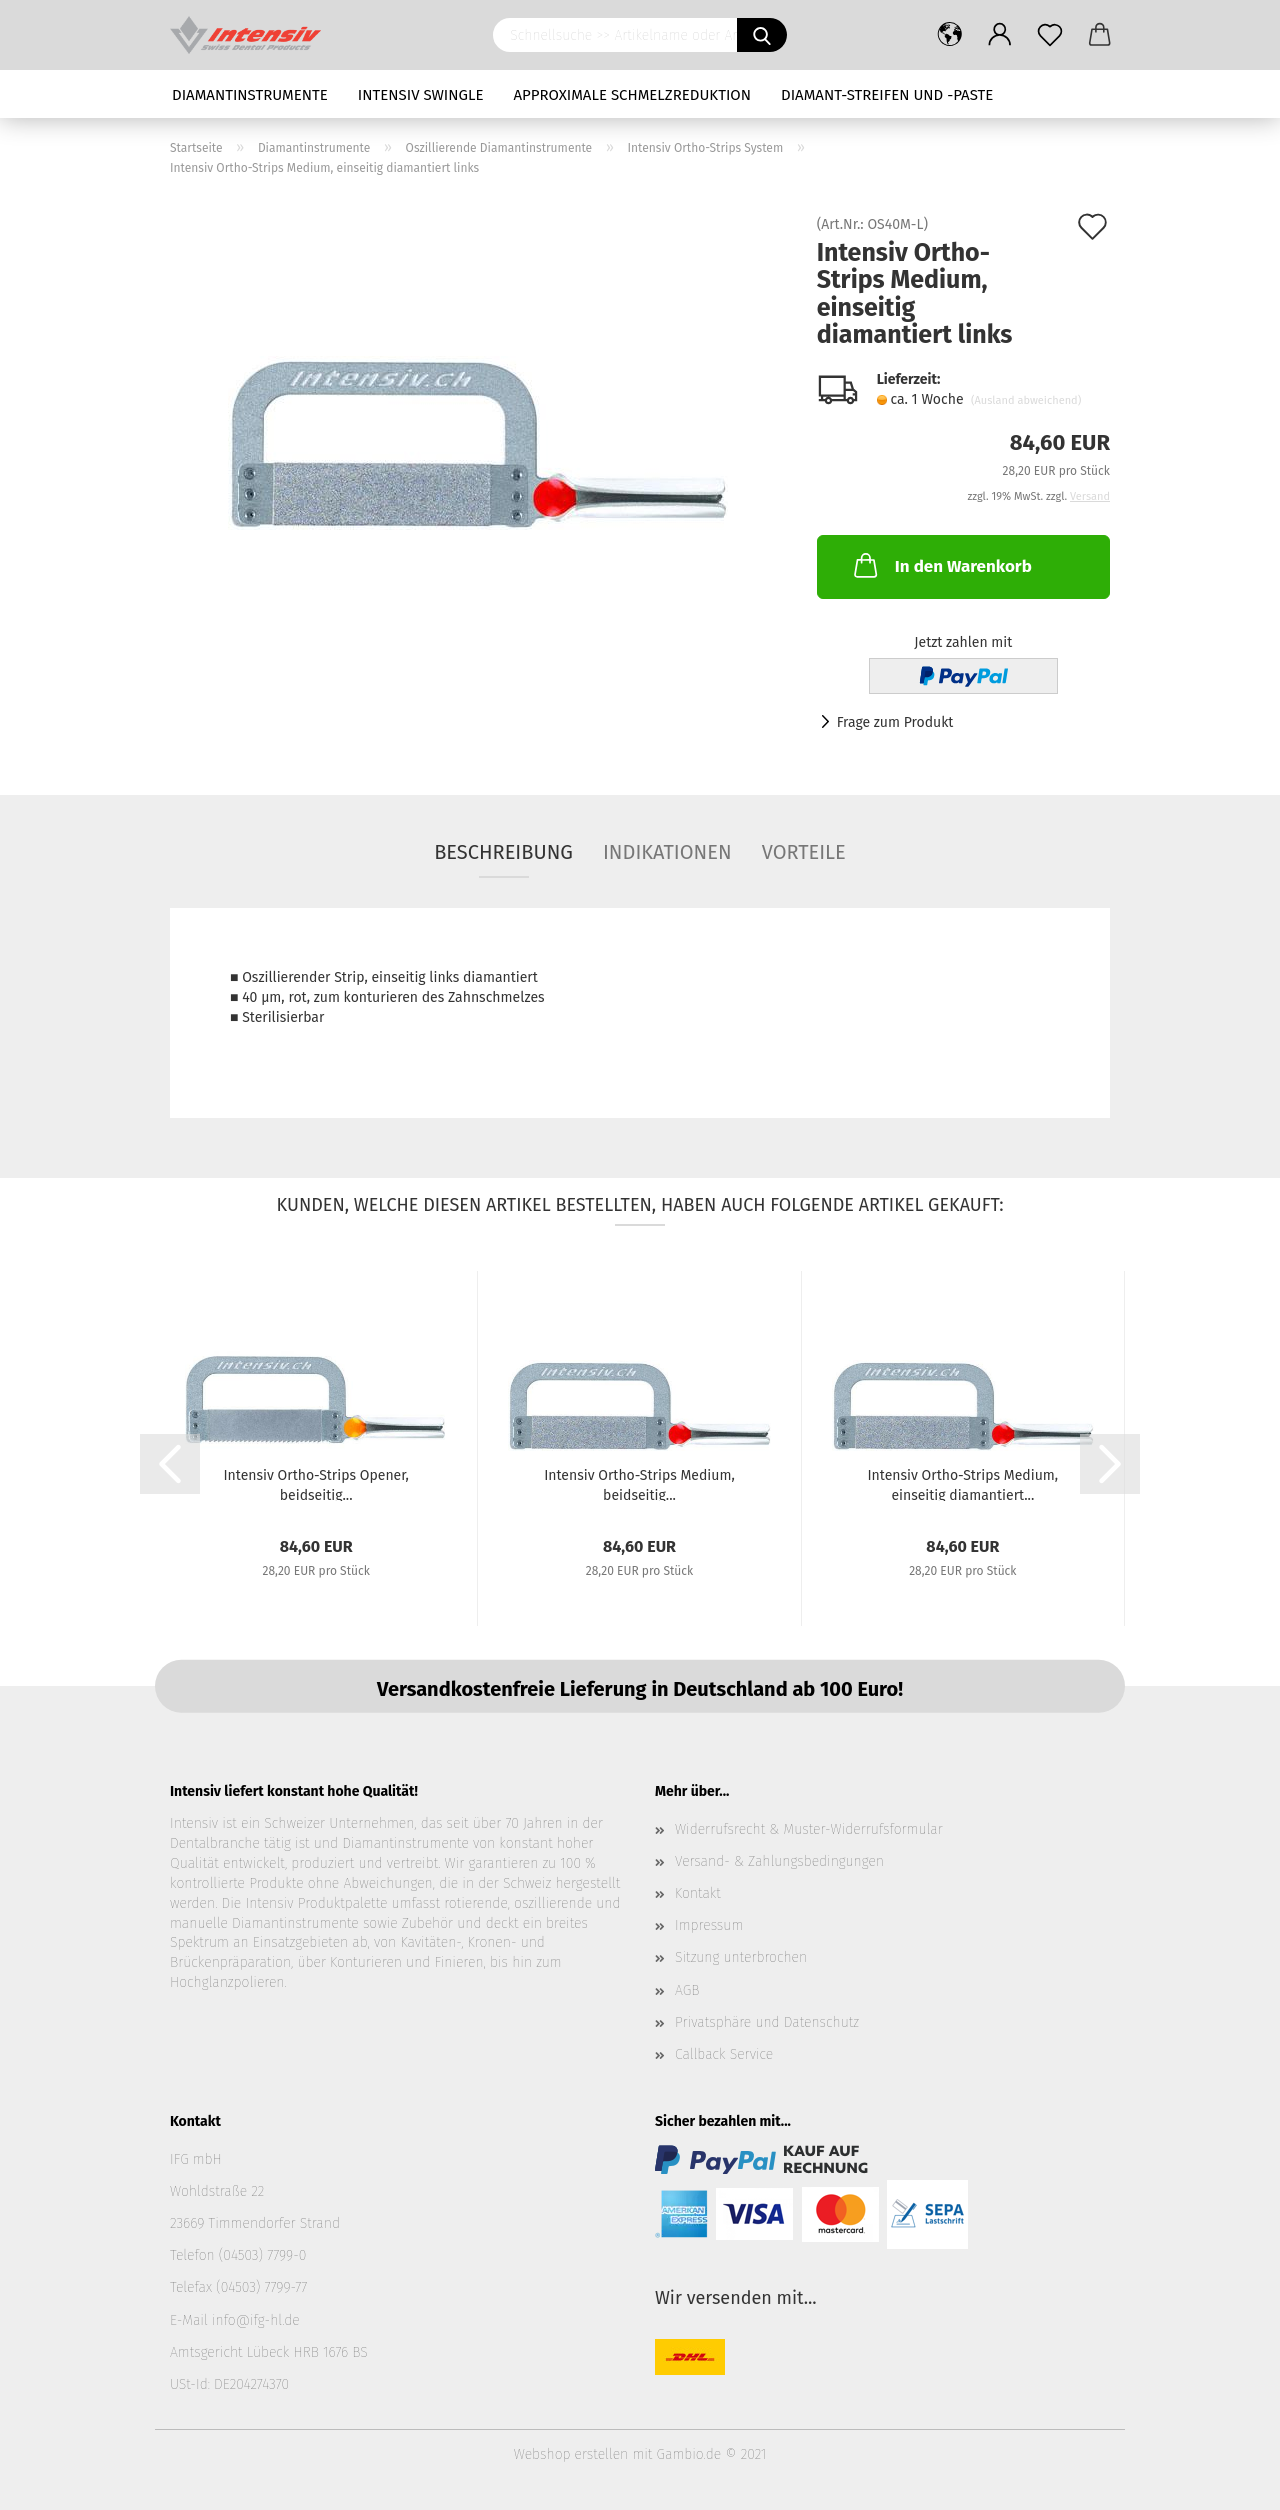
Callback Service (724, 2054)
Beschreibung (503, 852)
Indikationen (667, 852)
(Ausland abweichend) (1026, 400)
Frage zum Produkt (895, 722)
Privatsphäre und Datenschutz (767, 2022)
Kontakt (698, 1893)
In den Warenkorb (941, 565)
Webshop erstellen (571, 2454)
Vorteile (804, 852)
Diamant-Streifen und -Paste (887, 95)
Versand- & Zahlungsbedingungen (779, 1861)
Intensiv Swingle (421, 95)
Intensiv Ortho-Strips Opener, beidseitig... (315, 1484)
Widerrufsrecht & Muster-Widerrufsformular (809, 1829)
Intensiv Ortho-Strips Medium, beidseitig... (639, 1484)
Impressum (709, 1925)
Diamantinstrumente (250, 95)
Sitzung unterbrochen (741, 1957)
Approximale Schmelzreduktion (633, 95)
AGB (687, 1990)
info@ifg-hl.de (256, 2320)
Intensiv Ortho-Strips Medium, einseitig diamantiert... (962, 1484)
